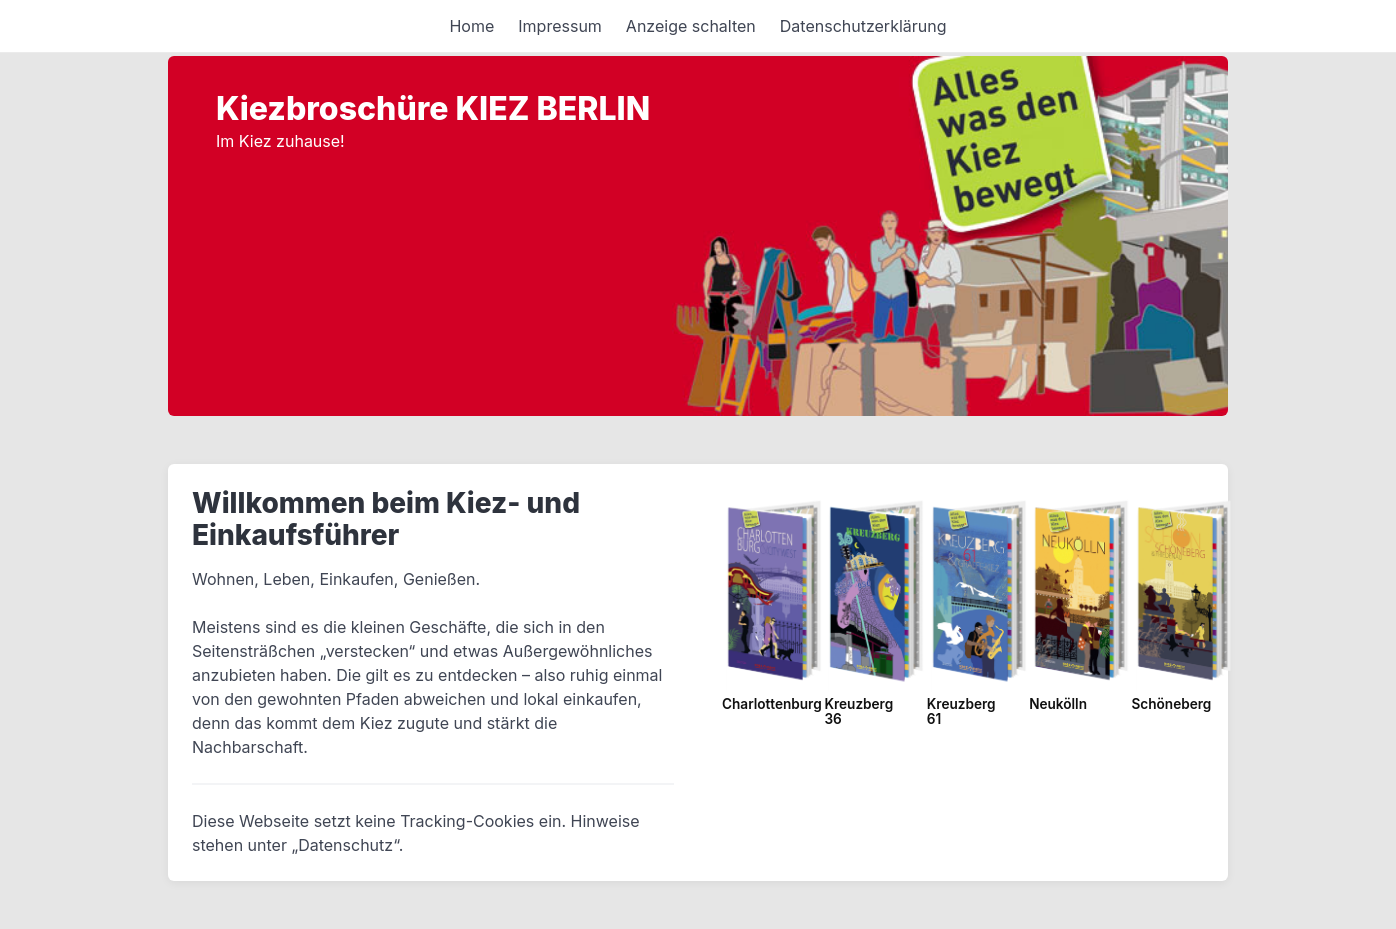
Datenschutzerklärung (863, 26)
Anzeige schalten (691, 26)
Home (471, 26)
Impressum (560, 26)
